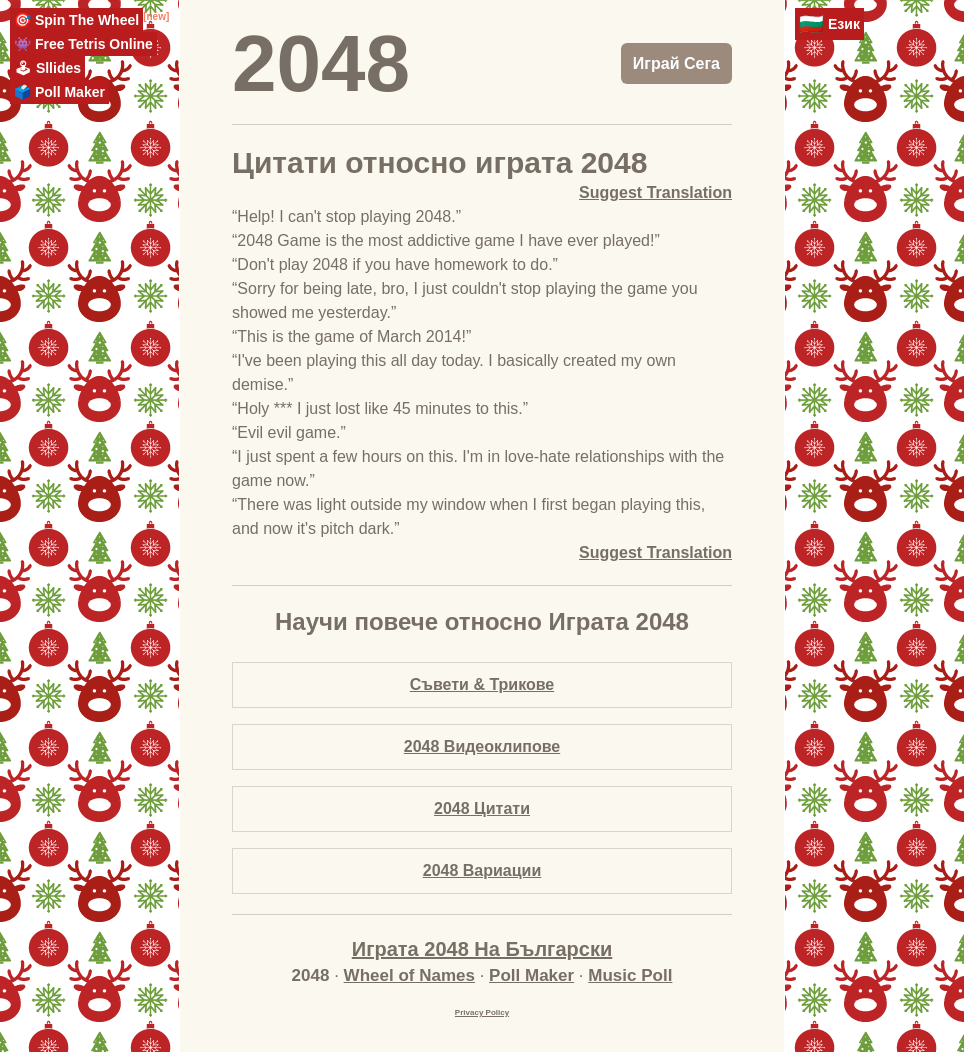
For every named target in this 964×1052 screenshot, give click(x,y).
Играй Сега (676, 63)
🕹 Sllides (47, 68)
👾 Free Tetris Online (83, 44)
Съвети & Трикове (482, 684)
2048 (321, 63)
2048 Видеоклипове (482, 746)
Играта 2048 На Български (482, 949)
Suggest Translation (655, 192)
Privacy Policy (482, 1012)
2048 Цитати (482, 808)
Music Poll (630, 975)
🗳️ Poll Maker (59, 92)
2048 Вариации (482, 870)
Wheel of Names (409, 975)
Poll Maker (531, 975)
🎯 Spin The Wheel (76, 20)
